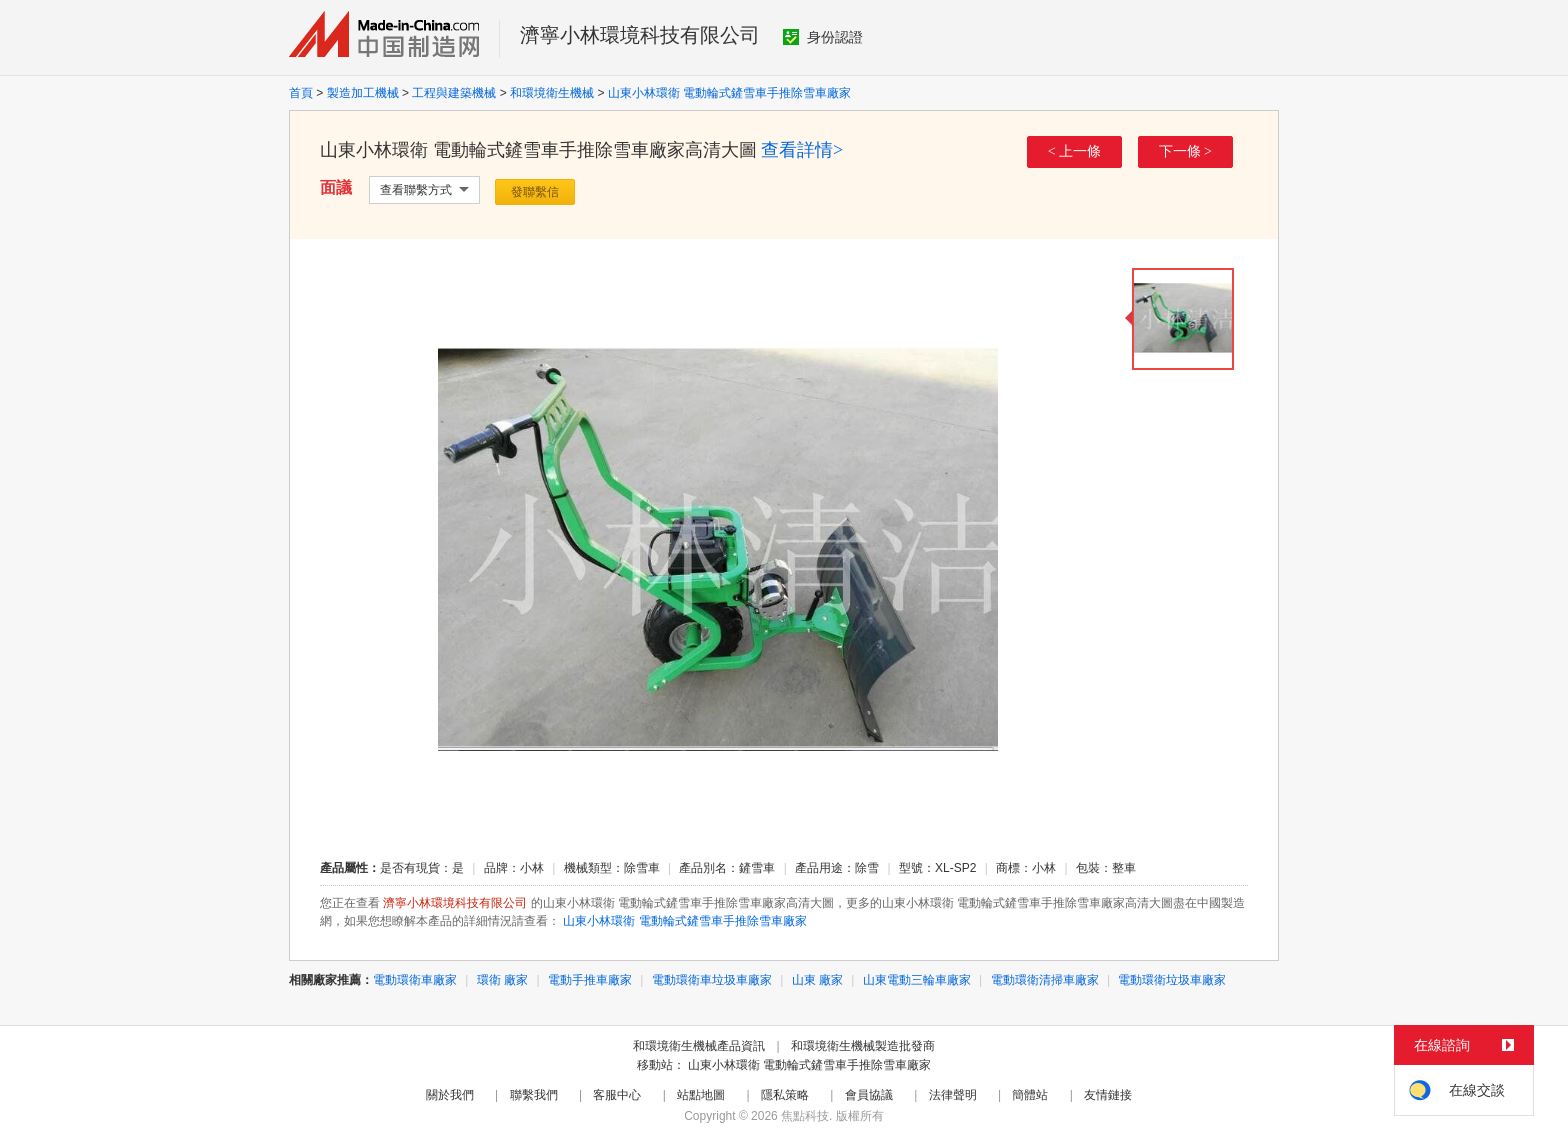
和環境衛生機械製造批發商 (863, 1046)
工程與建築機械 (454, 93)
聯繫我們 (534, 1095)
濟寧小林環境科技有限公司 (640, 35)
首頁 (301, 93)
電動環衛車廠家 (415, 980)
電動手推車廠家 (590, 980)
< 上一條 (1074, 151)
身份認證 (823, 37)
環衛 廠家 (502, 980)
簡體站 (1030, 1095)
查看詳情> (802, 150)
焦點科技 (805, 1116)
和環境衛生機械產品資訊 (699, 1046)
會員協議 (869, 1095)
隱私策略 (785, 1095)
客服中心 (617, 1095)
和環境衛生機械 (552, 93)
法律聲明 (953, 1095)
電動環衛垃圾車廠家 (1172, 980)
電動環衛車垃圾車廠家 (712, 980)
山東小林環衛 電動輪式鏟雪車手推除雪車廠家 (729, 93)
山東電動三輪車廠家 (917, 980)
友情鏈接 (1108, 1095)
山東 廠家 (817, 980)
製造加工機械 (363, 93)
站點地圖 (701, 1095)
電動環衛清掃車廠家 (1045, 980)
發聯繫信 (535, 192)
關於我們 (450, 1095)
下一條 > (1185, 151)
